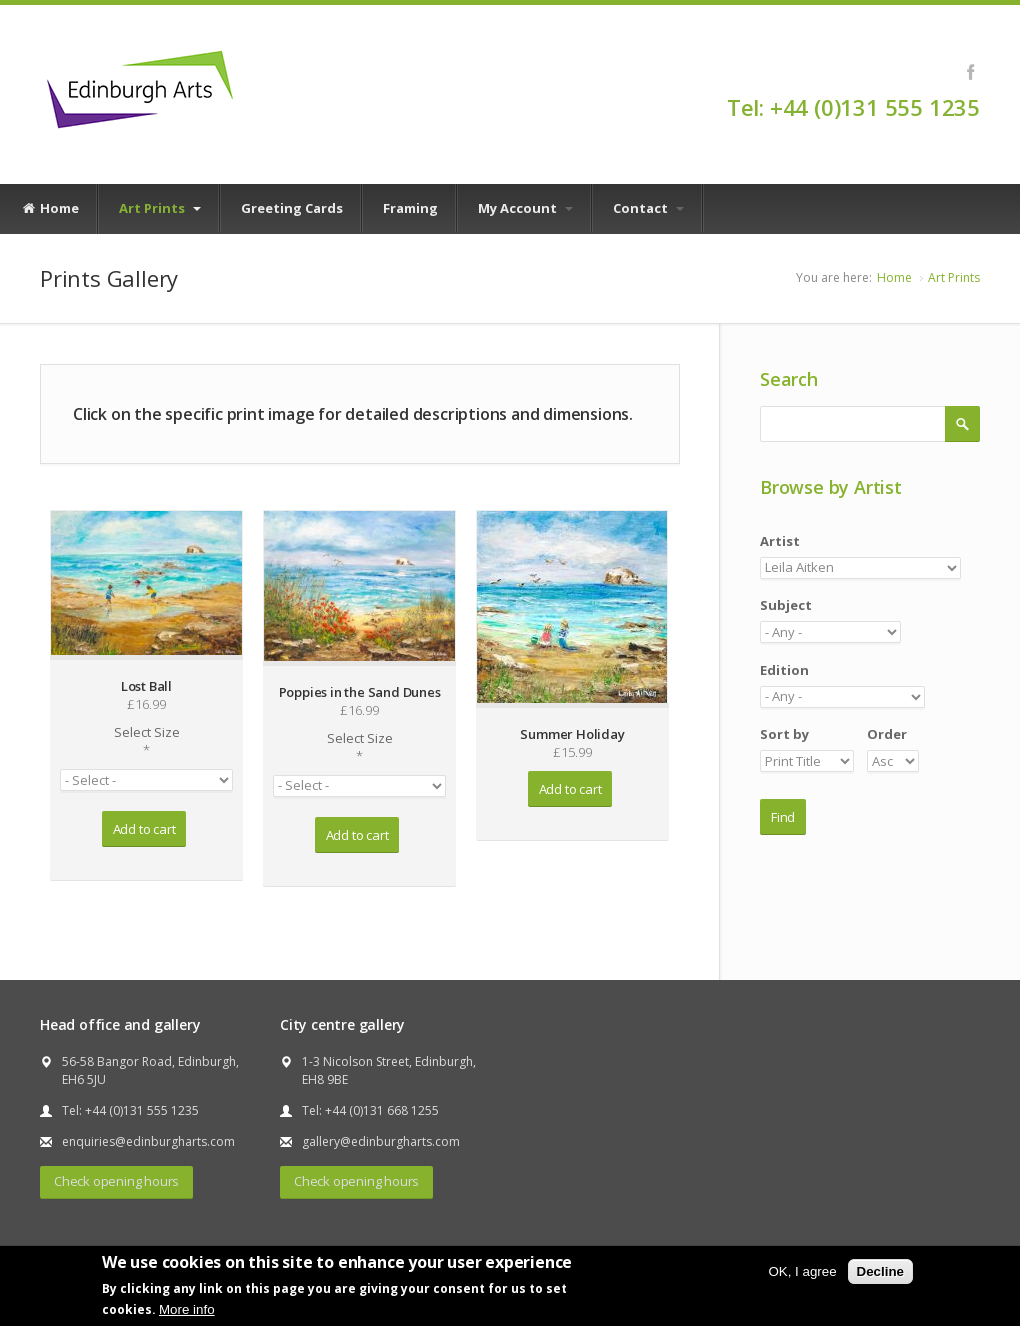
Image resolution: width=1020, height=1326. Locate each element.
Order (887, 734)
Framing (410, 208)
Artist (780, 541)
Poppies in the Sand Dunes (360, 692)
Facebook (970, 72)
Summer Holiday (572, 734)
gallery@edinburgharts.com (381, 1141)
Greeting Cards (292, 208)
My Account (525, 208)
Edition (784, 670)
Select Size (146, 741)
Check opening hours (116, 1181)
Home (50, 209)
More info (187, 1309)
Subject (786, 605)
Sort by (784, 734)
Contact (648, 208)
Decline (880, 1271)
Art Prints (160, 208)
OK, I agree (802, 1271)
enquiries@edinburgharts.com (148, 1141)
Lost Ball (146, 686)
